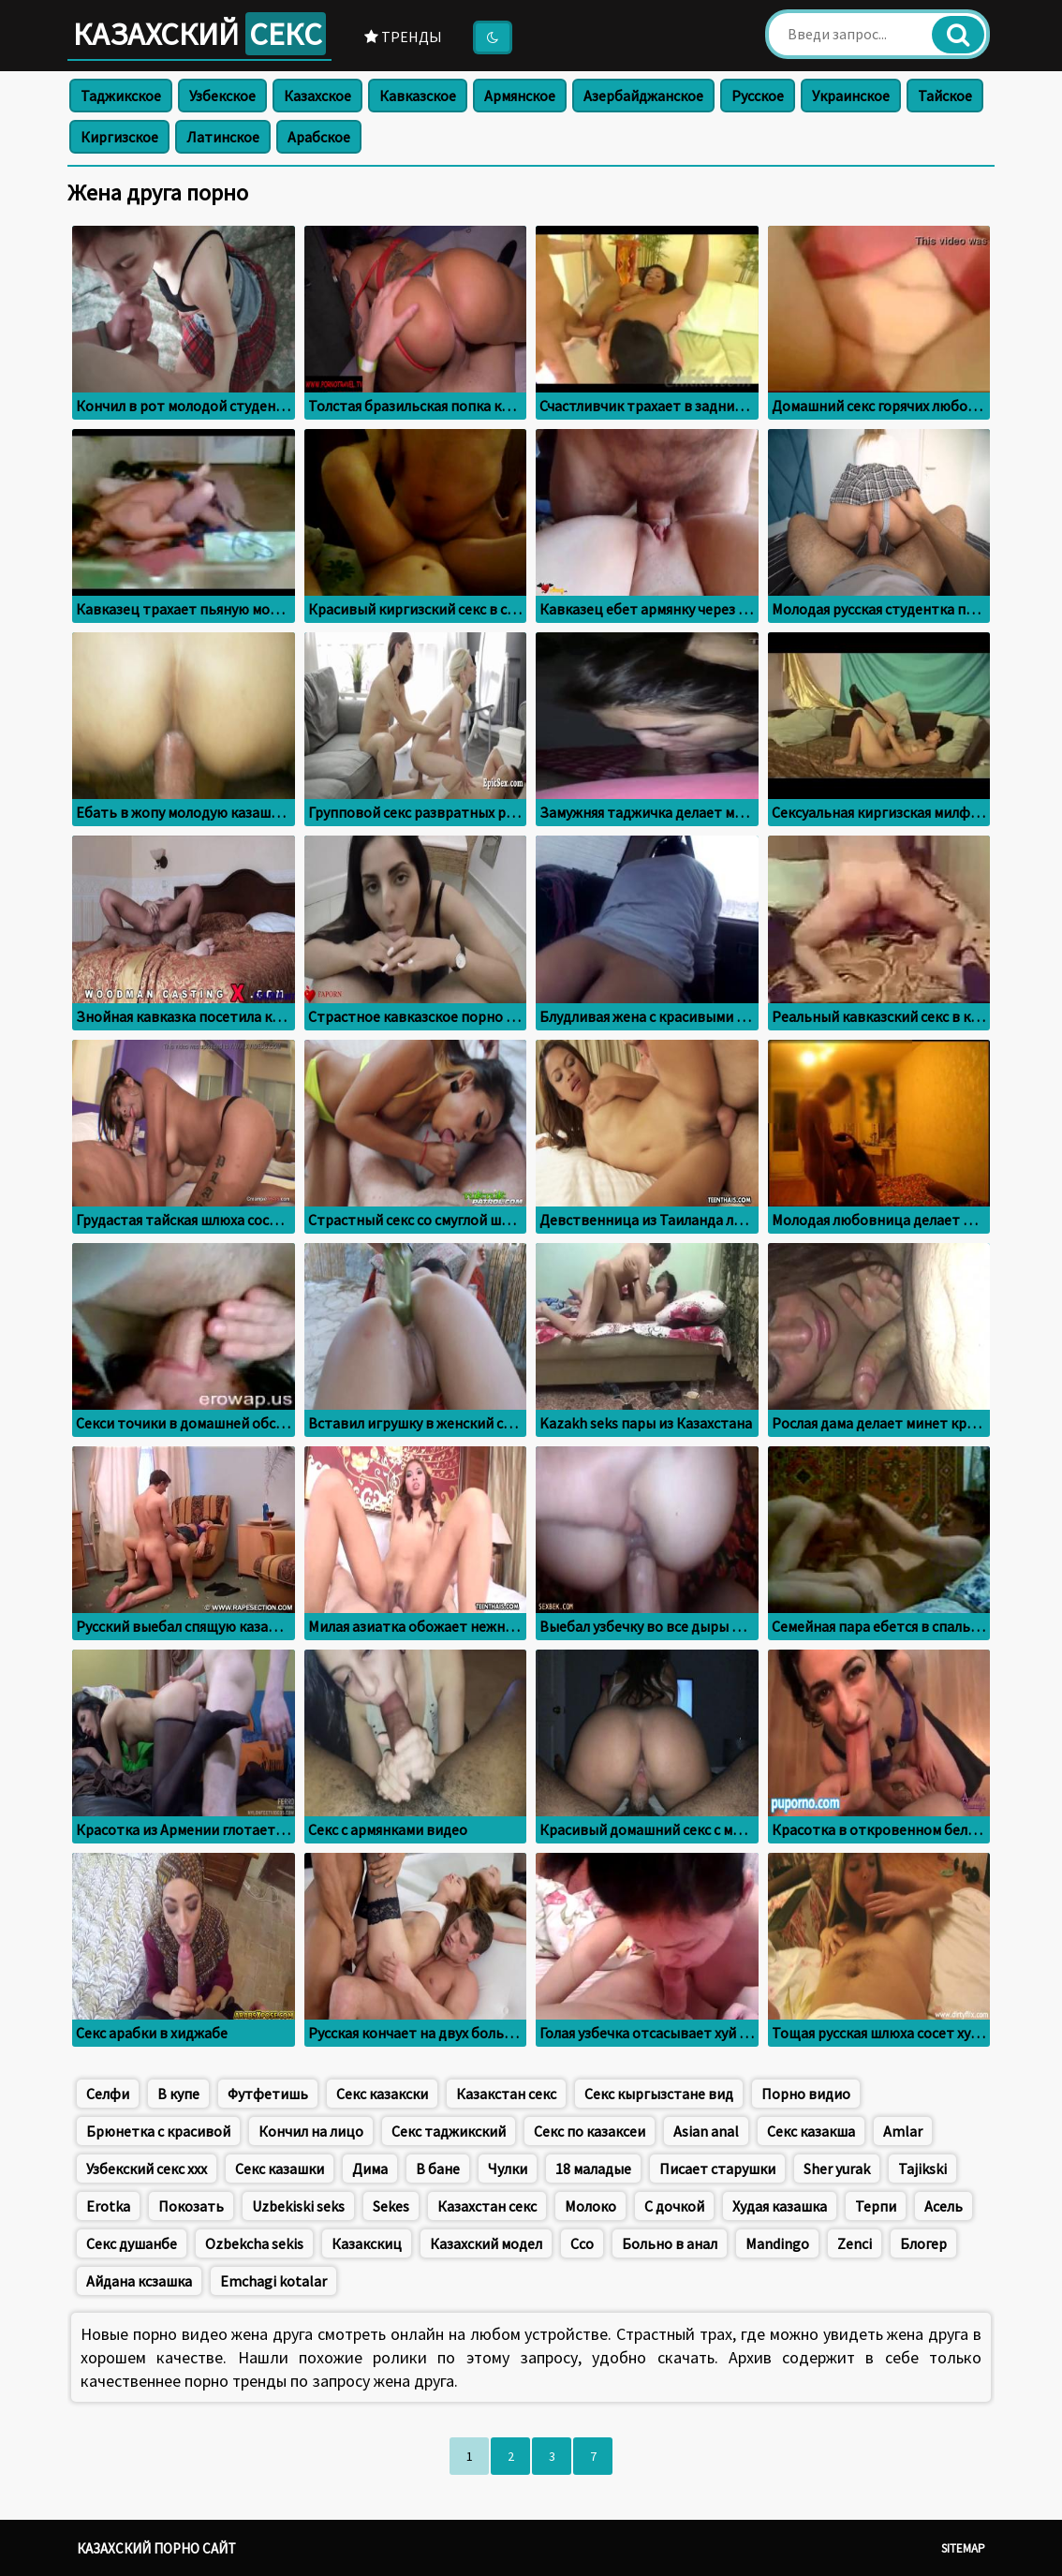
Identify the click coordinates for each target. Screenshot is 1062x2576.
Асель (943, 2206)
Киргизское (119, 136)
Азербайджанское (643, 95)
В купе (178, 2093)
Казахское (317, 95)
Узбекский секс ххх (146, 2168)
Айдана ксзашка (139, 2281)
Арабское (319, 136)
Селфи (107, 2093)
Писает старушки (717, 2168)
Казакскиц (367, 2243)
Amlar (902, 2131)
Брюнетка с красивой (158, 2131)
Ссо (582, 2243)
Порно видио (805, 2093)
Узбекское (222, 95)
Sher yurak (837, 2168)
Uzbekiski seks (298, 2206)
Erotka (108, 2206)
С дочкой (674, 2206)
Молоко (590, 2206)
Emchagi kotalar (273, 2281)
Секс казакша (811, 2131)
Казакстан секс (506, 2093)
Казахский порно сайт (156, 2548)
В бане (438, 2168)
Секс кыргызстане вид (658, 2093)
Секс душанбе (131, 2243)
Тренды (403, 36)
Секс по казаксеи (589, 2131)
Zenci (854, 2243)
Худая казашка (779, 2206)
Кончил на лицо (310, 2131)
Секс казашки (279, 2168)
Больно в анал (669, 2243)
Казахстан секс (487, 2206)
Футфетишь (268, 2093)
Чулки (507, 2168)
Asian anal (706, 2131)
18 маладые (593, 2168)
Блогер (923, 2243)
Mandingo (777, 2243)
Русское (757, 95)
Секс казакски (382, 2093)
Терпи (875, 2206)
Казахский (199, 33)
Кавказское (417, 95)
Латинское (222, 136)
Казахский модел (486, 2243)
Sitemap (963, 2548)
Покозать (191, 2206)
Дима (370, 2168)
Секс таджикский (448, 2131)
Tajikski (922, 2168)
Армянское (519, 95)
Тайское (945, 95)
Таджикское (121, 95)
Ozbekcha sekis (254, 2243)
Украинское (851, 95)
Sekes (391, 2206)
